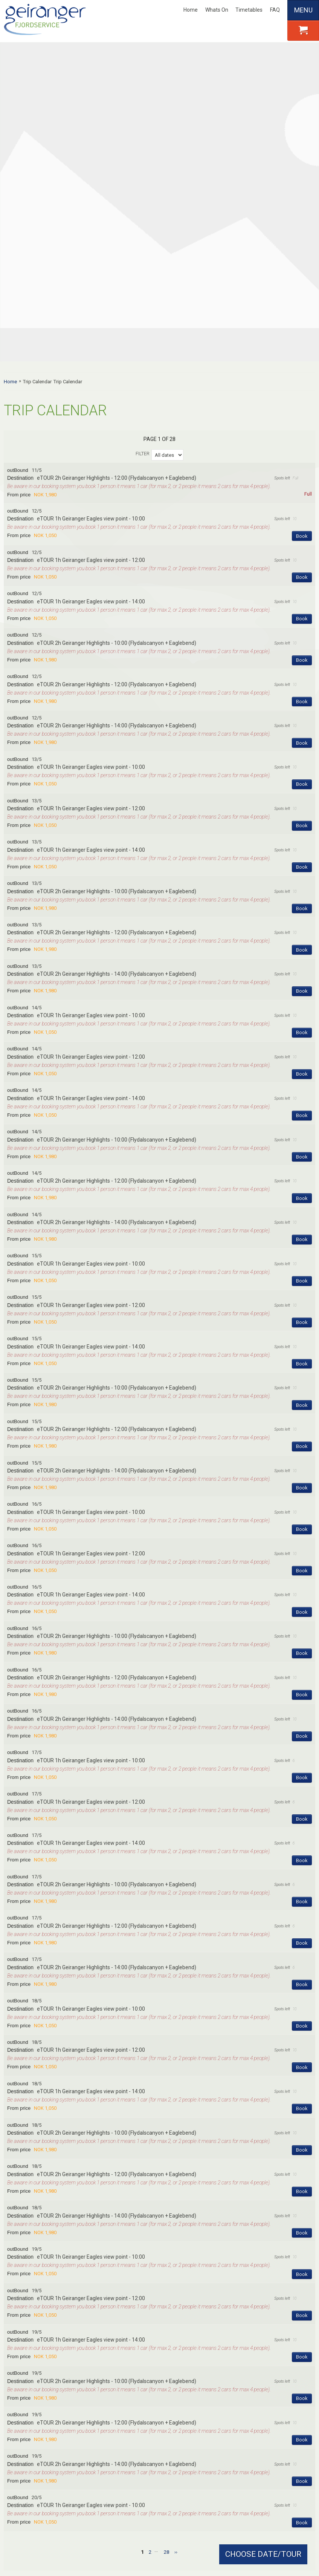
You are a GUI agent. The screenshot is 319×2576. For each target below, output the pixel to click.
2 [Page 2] (150, 2284)
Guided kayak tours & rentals (258, 2418)
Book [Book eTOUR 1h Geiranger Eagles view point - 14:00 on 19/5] (302, 2089)
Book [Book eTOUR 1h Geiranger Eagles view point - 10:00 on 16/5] (302, 1261)
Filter (143, 185)
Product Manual (144, 2418)
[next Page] (176, 2284)
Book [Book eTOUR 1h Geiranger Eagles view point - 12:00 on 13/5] (302, 557)
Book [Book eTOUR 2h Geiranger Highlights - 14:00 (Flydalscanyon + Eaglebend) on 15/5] (302, 1220)
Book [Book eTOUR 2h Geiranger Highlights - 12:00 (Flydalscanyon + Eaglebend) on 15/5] (302, 1178)
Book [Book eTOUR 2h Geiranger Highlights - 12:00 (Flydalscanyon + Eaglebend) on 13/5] (302, 681)
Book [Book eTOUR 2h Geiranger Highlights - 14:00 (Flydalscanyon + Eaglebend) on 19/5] (302, 2213)
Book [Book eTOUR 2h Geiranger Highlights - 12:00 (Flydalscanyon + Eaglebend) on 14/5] (302, 930)
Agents (20, 2409)
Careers (21, 2399)
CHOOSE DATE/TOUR (263, 2554)
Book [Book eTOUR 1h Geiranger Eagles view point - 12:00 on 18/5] (302, 1799)
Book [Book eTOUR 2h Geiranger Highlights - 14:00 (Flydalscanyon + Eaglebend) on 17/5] (302, 1716)
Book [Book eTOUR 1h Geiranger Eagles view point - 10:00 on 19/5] (302, 2006)
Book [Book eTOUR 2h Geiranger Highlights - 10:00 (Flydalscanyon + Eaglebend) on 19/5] (302, 2130)
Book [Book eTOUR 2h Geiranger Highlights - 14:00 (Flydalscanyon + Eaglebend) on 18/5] (302, 1964)
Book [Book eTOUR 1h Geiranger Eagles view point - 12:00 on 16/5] (302, 1302)
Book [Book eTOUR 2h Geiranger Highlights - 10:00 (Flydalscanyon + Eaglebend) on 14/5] (302, 888)
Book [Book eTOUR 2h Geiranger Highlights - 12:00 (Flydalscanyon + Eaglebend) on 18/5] (302, 1923)
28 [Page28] (166, 2284)
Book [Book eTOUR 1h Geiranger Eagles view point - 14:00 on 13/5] (302, 599)
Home (190, 10)
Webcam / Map (137, 2409)
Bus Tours (237, 2428)
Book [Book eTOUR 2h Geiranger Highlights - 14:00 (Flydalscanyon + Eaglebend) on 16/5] (302, 1468)
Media (19, 2428)
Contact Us (25, 2418)
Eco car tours (241, 2438)
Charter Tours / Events (39, 2438)
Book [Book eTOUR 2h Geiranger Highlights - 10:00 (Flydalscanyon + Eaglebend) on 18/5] (302, 1882)
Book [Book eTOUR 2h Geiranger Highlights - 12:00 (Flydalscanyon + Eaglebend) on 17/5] (302, 1675)
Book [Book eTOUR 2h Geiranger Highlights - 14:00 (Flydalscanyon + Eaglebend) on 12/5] (302, 475)
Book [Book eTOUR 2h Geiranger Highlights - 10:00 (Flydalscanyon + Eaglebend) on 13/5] (302, 640)
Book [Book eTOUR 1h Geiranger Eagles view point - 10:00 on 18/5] (302, 1757)
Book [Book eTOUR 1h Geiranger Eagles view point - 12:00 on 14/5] (302, 806)
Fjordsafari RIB (242, 2458)
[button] (159, 214)
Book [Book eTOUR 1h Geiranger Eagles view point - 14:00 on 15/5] (302, 1095)
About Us (30, 2382)
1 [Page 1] (142, 2284)
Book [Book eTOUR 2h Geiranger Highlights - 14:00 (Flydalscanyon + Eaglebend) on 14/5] (302, 971)
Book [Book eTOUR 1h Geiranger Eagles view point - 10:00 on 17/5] (302, 1509)
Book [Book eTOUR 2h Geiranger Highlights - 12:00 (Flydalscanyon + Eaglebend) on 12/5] (302, 433)
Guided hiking (240, 2448)
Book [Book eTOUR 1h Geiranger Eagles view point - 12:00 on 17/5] (302, 1551)
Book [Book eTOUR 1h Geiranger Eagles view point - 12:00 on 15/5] (302, 1054)
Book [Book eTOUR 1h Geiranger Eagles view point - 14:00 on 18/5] (302, 1840)
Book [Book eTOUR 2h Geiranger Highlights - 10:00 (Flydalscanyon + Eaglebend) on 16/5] (302, 1385)
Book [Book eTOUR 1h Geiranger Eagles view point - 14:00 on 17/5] (302, 1592)
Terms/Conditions (34, 2448)
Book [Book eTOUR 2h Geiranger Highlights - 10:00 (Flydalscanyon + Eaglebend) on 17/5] (302, 1633)
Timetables (249, 10)
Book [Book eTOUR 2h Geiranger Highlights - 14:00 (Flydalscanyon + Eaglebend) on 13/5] (302, 723)
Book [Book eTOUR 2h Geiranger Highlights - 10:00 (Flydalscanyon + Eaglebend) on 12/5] (302, 392)
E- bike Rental (240, 2409)
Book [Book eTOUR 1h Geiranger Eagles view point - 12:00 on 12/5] (302, 309)
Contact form (159, 2340)
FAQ (275, 10)
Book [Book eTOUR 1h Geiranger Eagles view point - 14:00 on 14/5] (302, 847)
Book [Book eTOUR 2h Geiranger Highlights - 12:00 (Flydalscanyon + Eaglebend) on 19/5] (302, 2171)
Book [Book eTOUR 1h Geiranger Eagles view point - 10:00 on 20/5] (302, 2254)
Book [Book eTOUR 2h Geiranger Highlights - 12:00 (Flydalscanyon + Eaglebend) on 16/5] (302, 1427)
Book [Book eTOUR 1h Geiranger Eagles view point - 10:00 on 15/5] (302, 1013)
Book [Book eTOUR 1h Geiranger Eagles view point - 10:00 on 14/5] (302, 764)
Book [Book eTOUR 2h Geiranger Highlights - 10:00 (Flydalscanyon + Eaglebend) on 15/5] (302, 1137)
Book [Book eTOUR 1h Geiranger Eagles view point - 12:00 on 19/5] (302, 2047)
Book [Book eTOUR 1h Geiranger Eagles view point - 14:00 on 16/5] (302, 1344)
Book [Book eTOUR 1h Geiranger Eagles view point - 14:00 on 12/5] (302, 351)
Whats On (216, 10)
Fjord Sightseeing (245, 2399)
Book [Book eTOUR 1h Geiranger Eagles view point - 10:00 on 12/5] (302, 268)
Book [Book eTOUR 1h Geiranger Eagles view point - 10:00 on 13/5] (302, 516)
